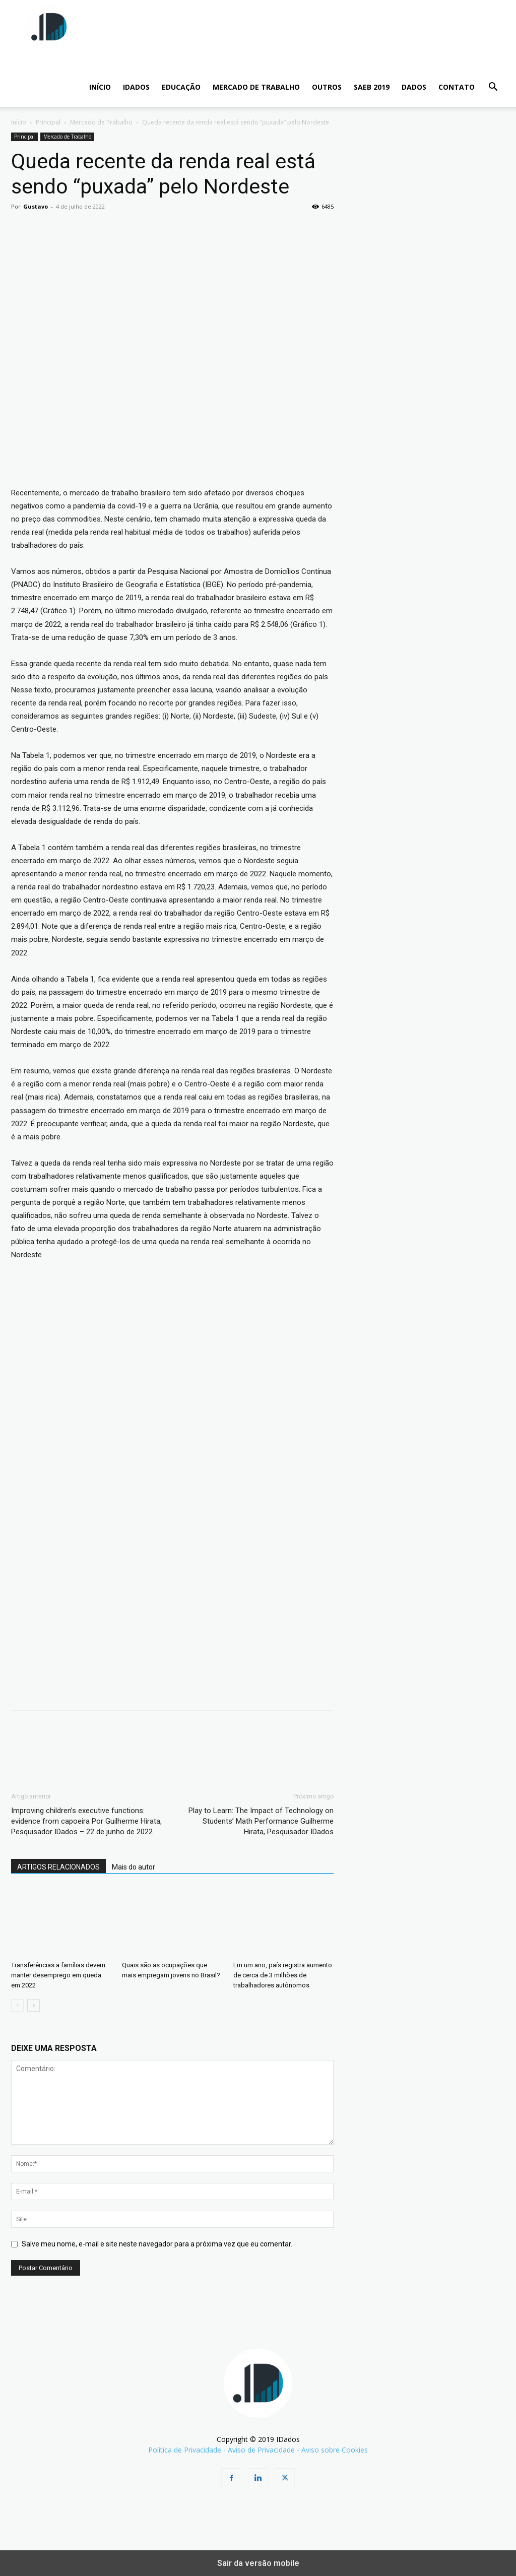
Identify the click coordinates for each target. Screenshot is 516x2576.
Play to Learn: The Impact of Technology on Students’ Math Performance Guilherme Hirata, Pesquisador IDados (261, 1821)
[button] (493, 88)
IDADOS (136, 87)
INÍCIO (100, 87)
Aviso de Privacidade (261, 2450)
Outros (327, 87)
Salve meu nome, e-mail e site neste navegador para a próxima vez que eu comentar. (157, 2244)
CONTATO (456, 87)
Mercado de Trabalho (256, 87)
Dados (414, 87)
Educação (181, 87)
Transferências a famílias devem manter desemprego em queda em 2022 (58, 1975)
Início (18, 122)
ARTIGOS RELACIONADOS (58, 1867)
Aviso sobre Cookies (334, 2450)
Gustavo (35, 206)
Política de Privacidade (184, 2450)
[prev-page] (17, 2005)
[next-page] (33, 2005)
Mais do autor (133, 1867)
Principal (48, 122)
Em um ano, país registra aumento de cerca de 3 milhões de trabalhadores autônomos (282, 1975)
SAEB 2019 (372, 87)
